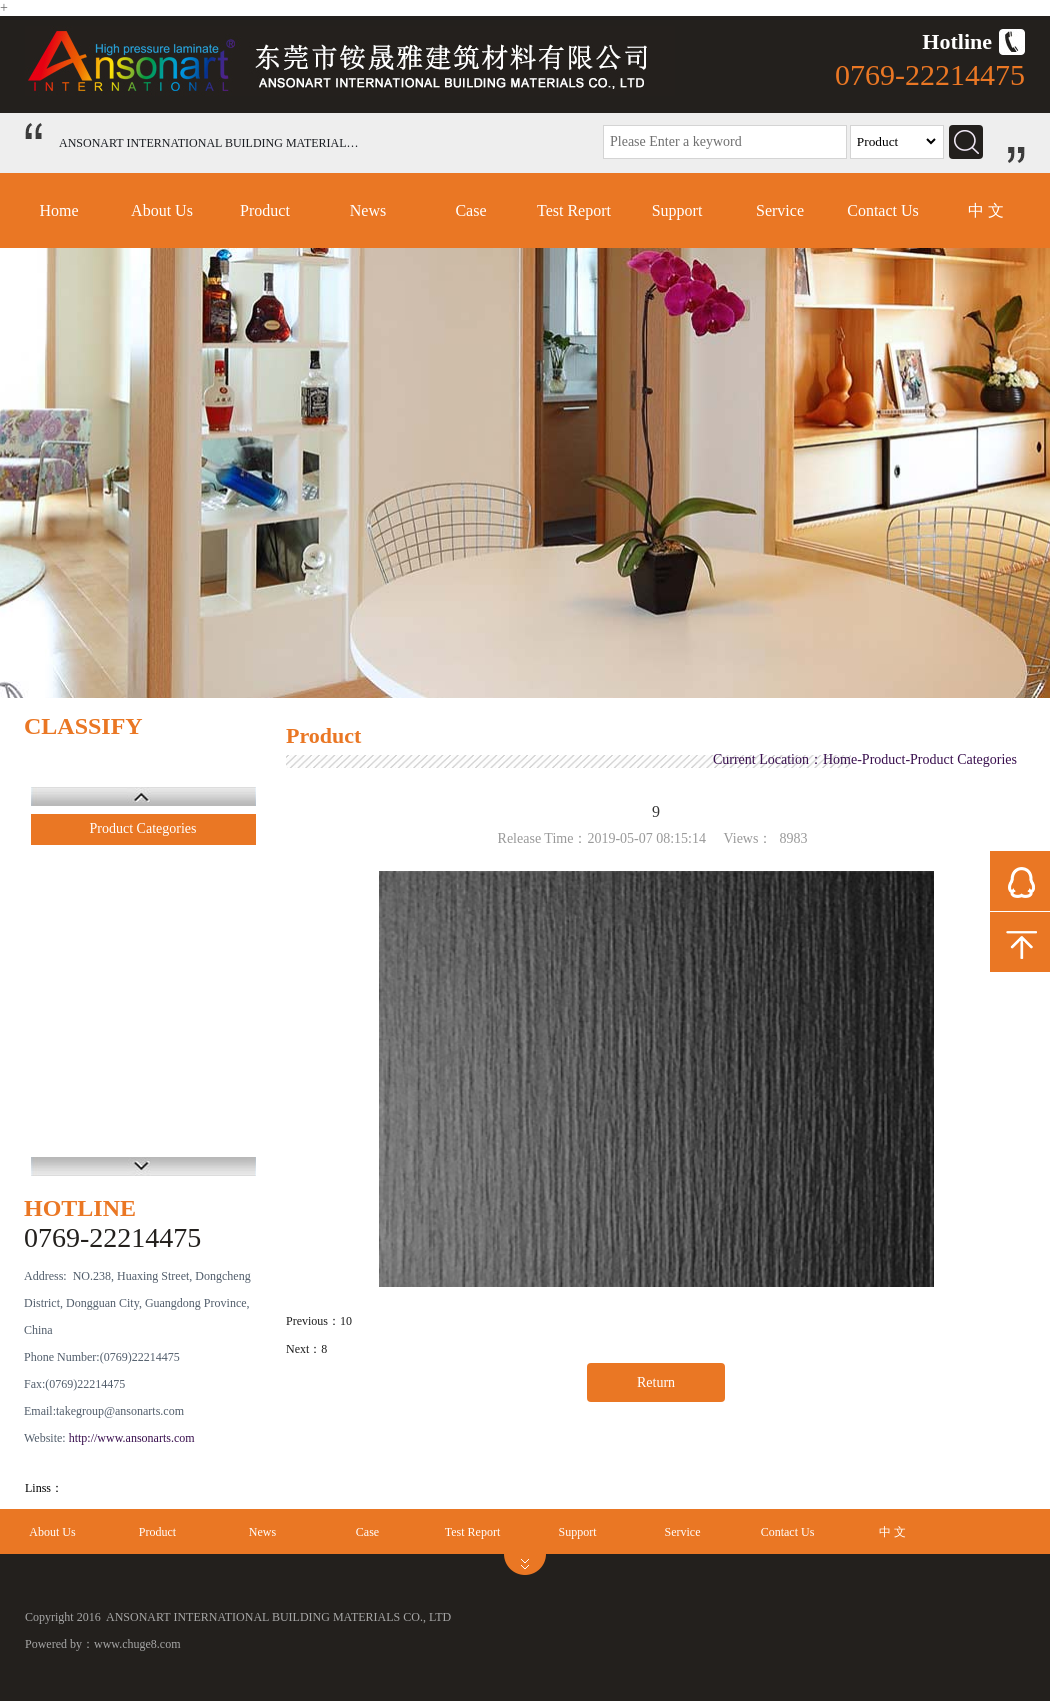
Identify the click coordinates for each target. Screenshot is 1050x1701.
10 (346, 1321)
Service (780, 210)
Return (656, 1382)
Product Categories (143, 828)
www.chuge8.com (137, 1644)
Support (677, 210)
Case (470, 210)
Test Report (574, 210)
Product (265, 210)
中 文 (986, 210)
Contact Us (883, 210)
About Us (162, 210)
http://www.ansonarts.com (132, 1438)
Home (58, 210)
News (368, 210)
